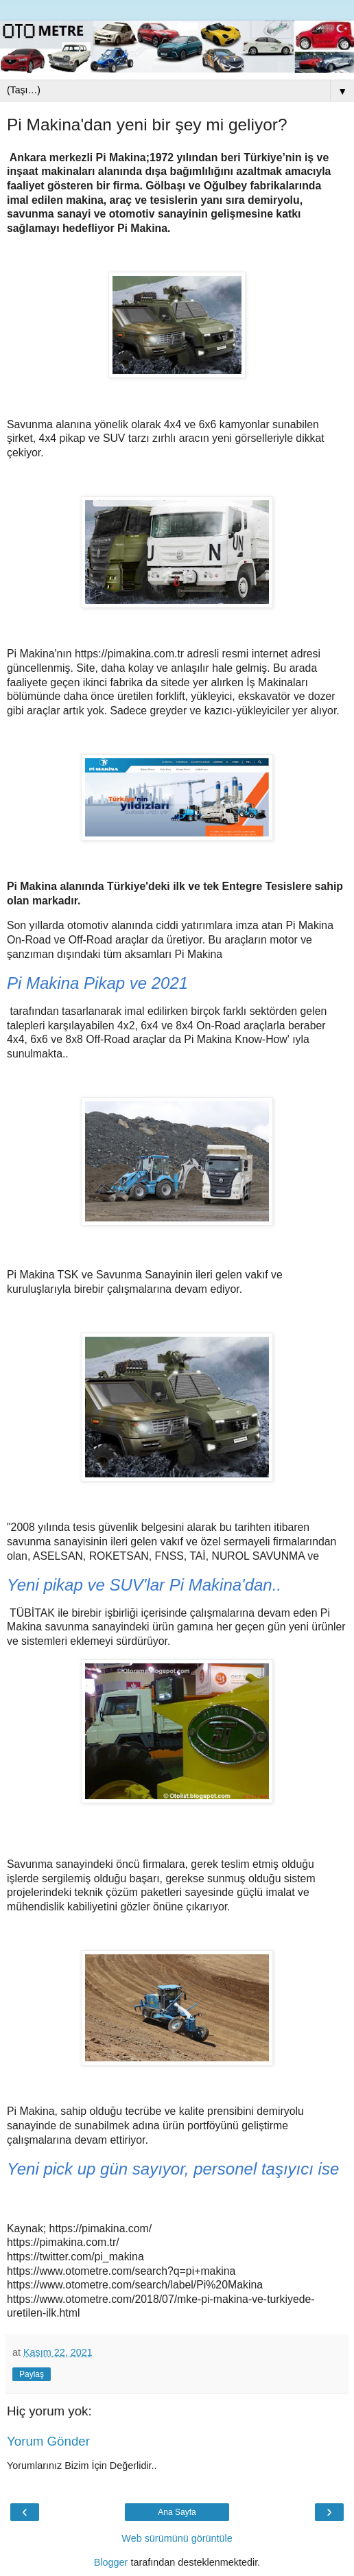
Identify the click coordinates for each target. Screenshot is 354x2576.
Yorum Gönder (48, 2441)
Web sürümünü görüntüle (176, 2538)
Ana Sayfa (177, 2512)
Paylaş (31, 2374)
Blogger (111, 2562)
